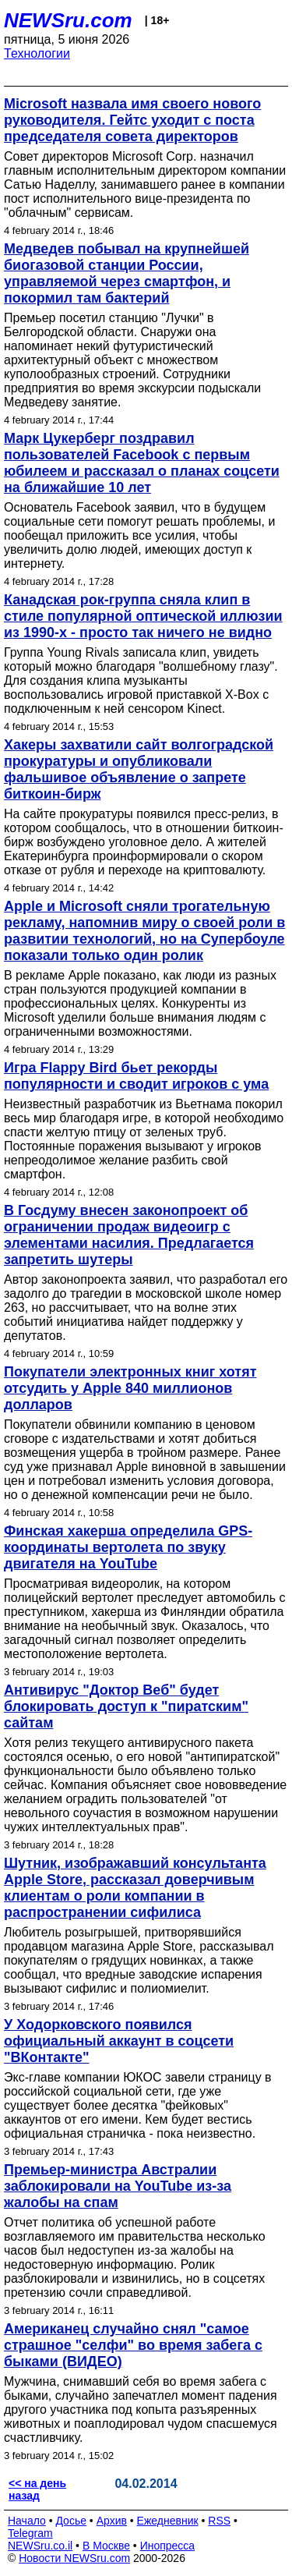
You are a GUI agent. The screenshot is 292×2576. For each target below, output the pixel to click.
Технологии (37, 53)
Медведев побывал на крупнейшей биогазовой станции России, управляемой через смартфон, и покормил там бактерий (126, 273)
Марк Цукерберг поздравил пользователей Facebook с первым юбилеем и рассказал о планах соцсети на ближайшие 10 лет (142, 463)
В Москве (106, 2545)
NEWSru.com (68, 20)
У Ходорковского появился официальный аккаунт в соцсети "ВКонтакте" (119, 2041)
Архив (112, 2520)
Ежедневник (168, 2520)
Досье (70, 2520)
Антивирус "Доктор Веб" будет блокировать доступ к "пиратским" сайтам (126, 1706)
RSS (219, 2520)
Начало (27, 2520)
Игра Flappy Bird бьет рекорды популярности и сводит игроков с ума (136, 1076)
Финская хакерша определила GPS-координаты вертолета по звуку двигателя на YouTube (128, 1547)
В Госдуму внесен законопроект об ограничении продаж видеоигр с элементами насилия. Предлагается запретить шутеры (129, 1235)
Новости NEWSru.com (74, 2558)
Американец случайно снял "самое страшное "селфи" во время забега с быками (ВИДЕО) (133, 2345)
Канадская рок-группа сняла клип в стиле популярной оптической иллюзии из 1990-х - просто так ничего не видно (143, 616)
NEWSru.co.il (40, 2545)
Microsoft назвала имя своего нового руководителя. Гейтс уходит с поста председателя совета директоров (132, 120)
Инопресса (167, 2545)
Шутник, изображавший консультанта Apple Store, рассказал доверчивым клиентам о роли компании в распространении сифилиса (135, 1887)
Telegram (30, 2533)
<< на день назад (37, 2489)
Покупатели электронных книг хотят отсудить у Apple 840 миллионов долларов (130, 1388)
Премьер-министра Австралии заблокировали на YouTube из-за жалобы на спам (117, 2186)
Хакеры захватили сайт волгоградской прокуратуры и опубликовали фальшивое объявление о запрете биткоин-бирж (138, 769)
